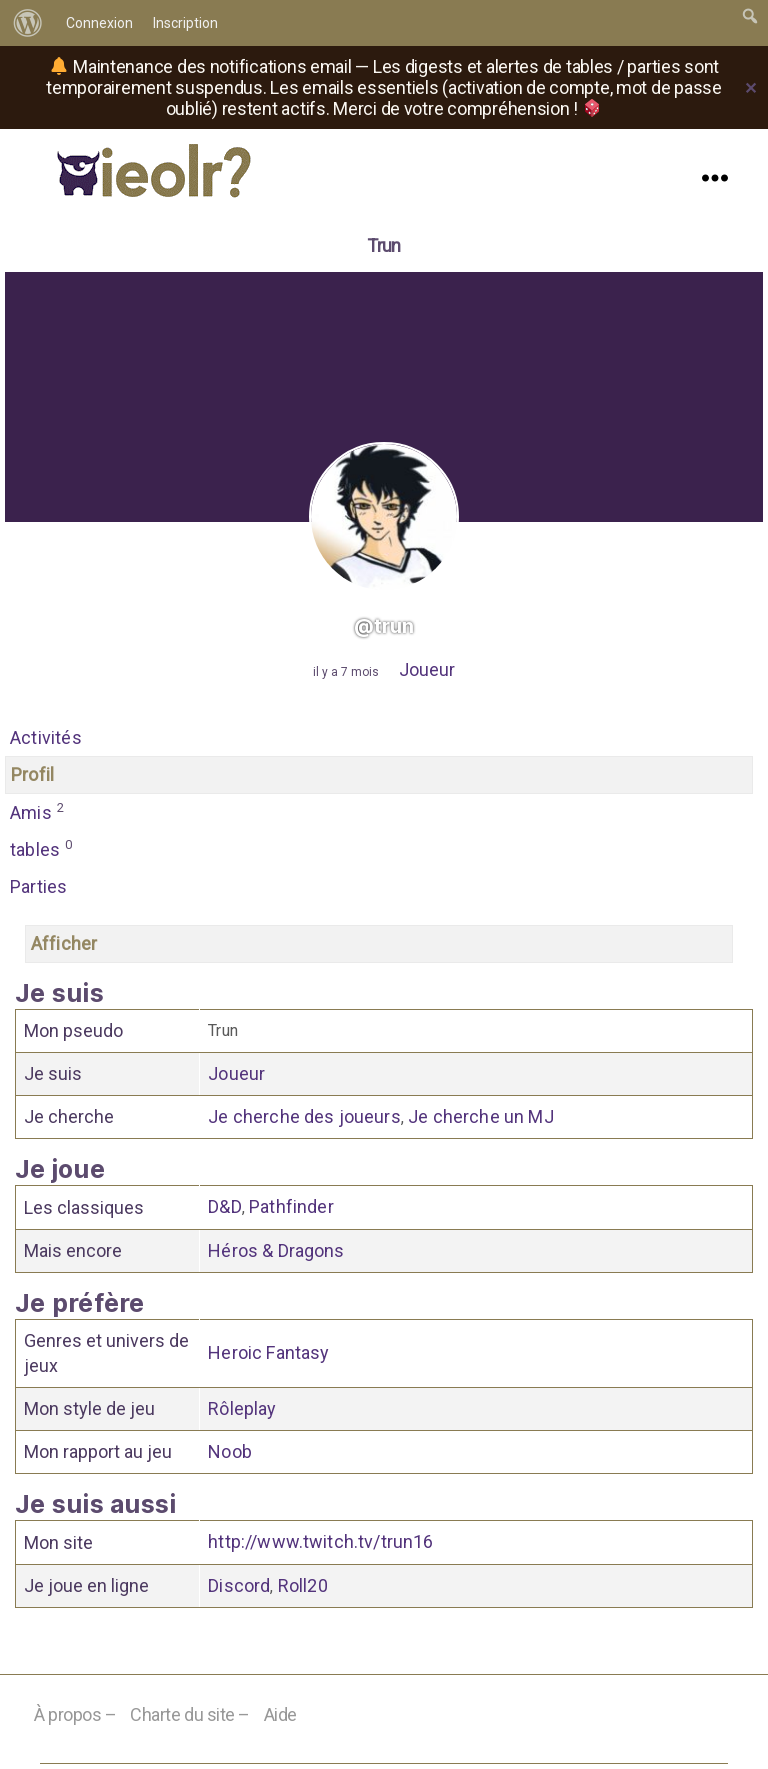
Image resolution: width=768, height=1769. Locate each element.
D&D (224, 1209)
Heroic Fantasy (268, 1355)
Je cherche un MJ (481, 1118)
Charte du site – (190, 1718)
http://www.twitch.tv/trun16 (320, 1545)
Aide (280, 1718)
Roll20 (303, 1589)
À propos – (75, 1718)
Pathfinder (291, 1209)
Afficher (64, 945)
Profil (32, 774)
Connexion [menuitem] (99, 23)
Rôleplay (242, 1411)
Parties (38, 887)
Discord (239, 1589)
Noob (230, 1454)
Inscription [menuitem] (185, 23)
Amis (37, 812)
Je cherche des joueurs (304, 1118)
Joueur (427, 669)
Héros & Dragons (276, 1252)
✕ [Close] (751, 88)
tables (42, 849)
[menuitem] (28, 23)
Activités (46, 737)
